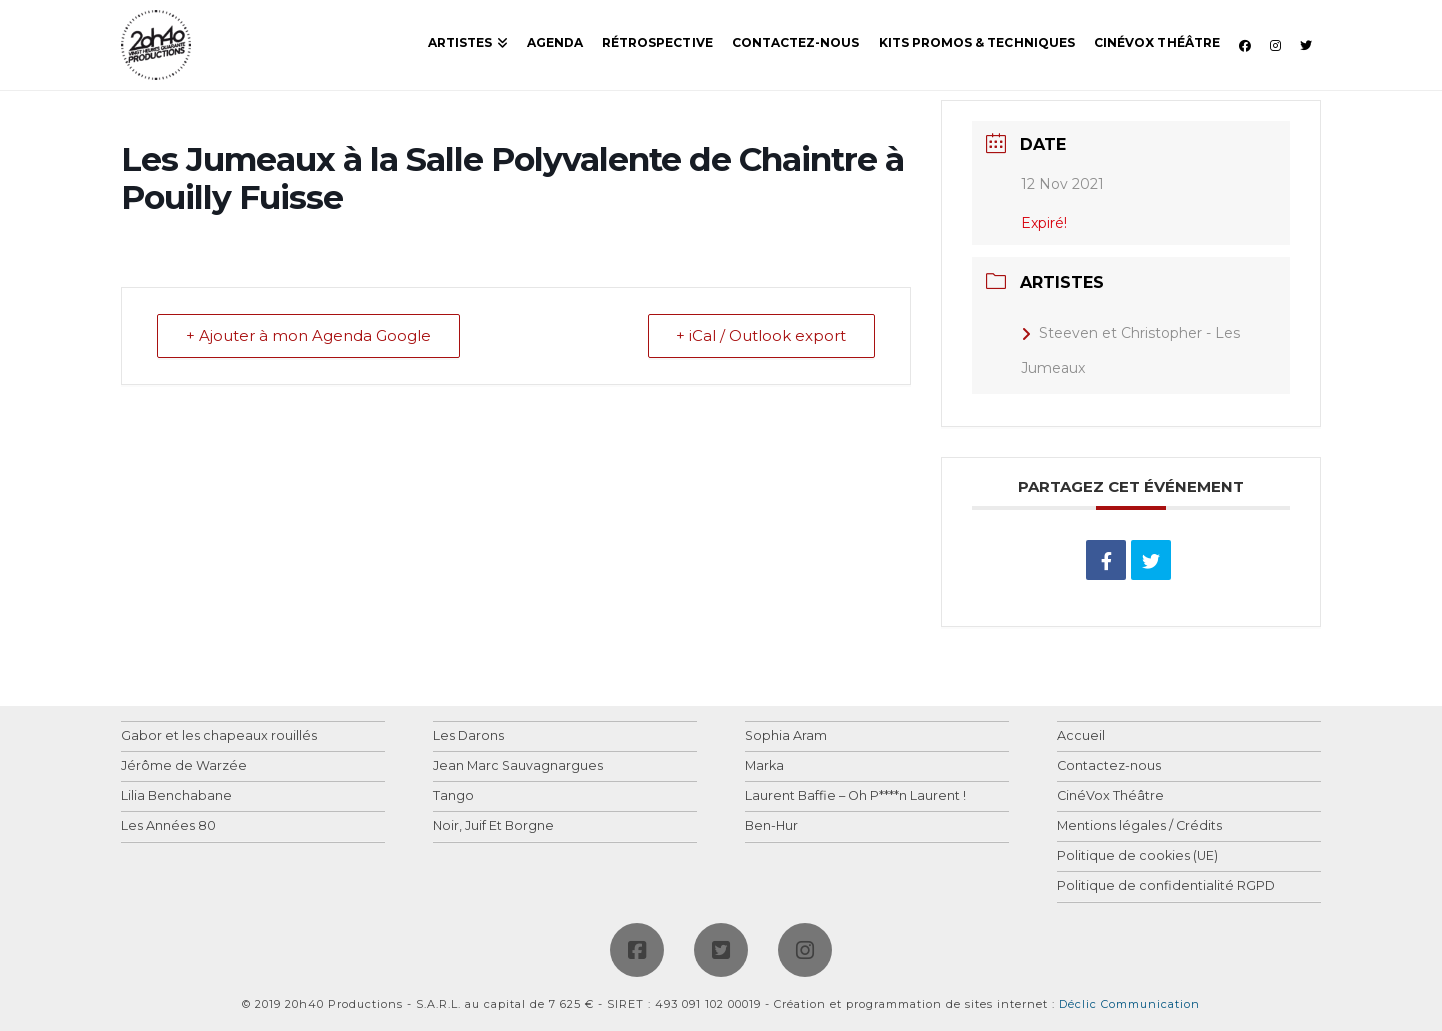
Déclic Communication (1129, 1004)
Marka (764, 766)
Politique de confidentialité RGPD (1166, 886)
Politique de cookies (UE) (1137, 856)
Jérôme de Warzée (184, 766)
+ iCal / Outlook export (761, 336)
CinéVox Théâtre (1110, 796)
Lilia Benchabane (176, 796)
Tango (453, 796)
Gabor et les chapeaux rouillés (219, 736)
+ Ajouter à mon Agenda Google (308, 336)
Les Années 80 (168, 826)
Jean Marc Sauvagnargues (518, 766)
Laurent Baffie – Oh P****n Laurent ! (855, 796)
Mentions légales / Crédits (1139, 826)
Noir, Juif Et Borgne (493, 826)
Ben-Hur (771, 826)
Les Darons (468, 736)
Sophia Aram (786, 736)
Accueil (1081, 736)
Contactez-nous (1109, 766)
